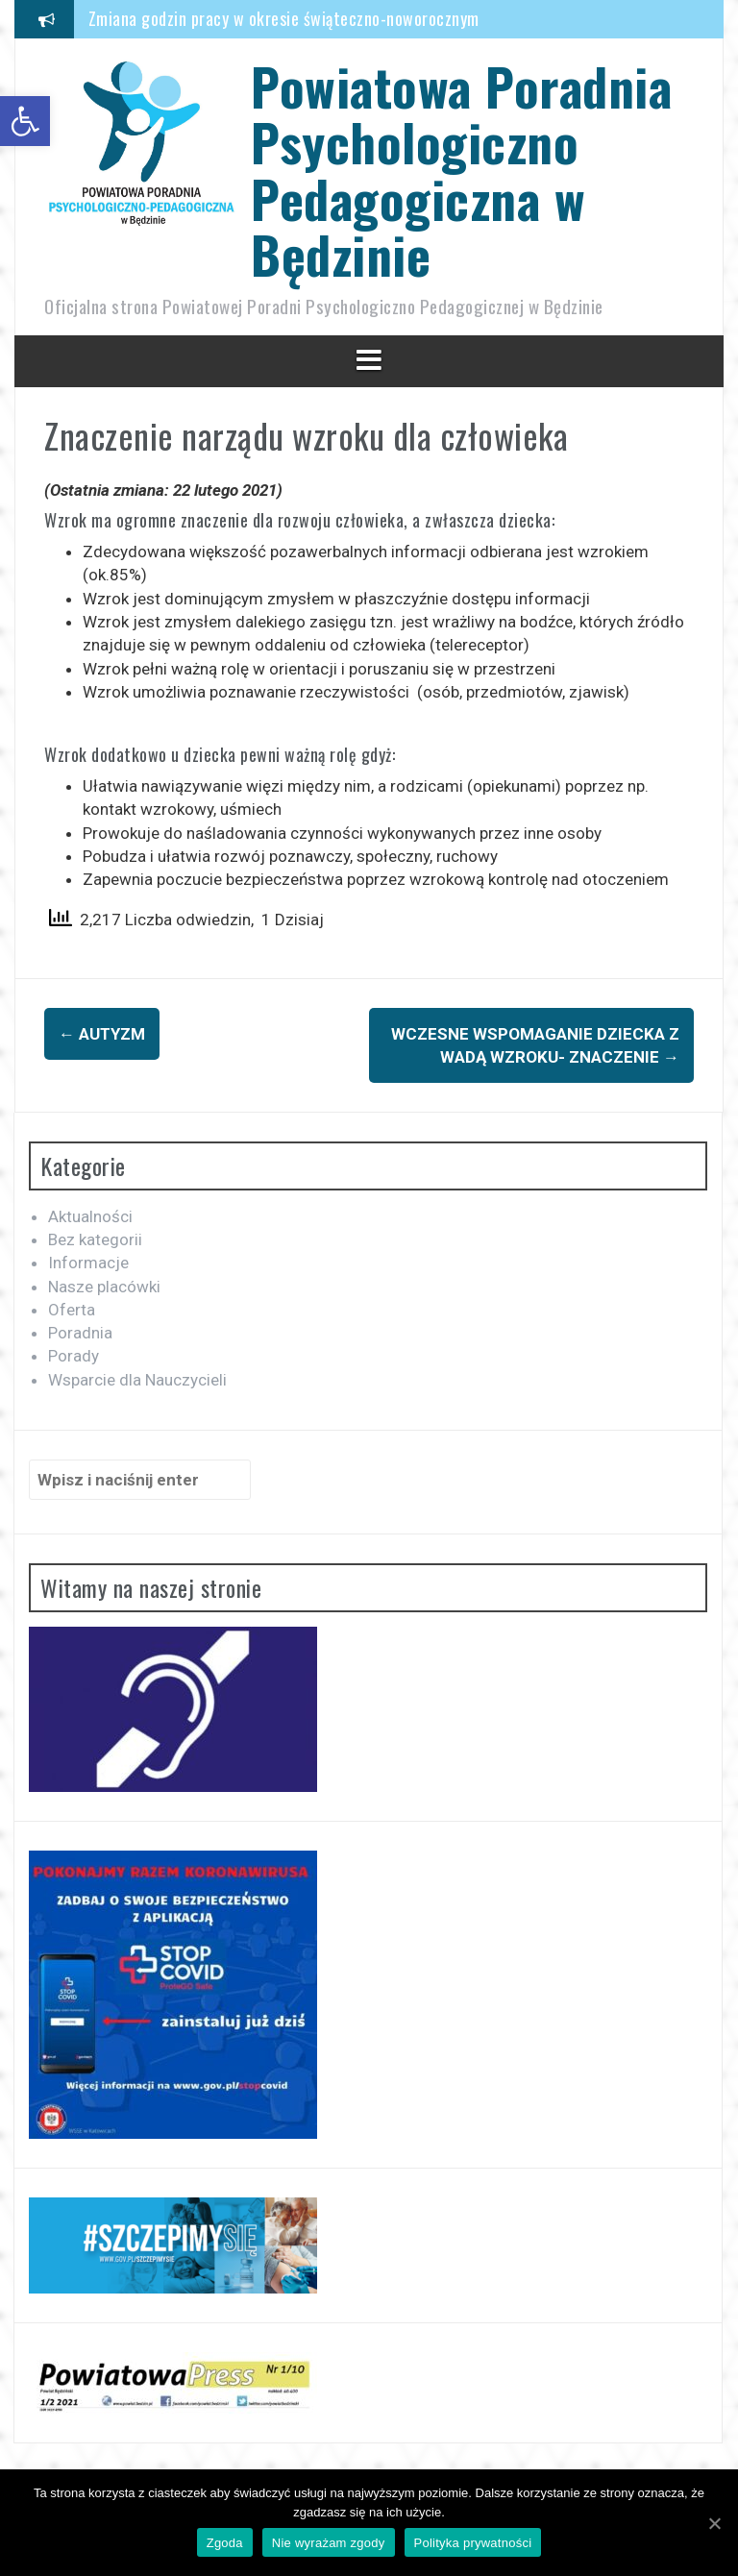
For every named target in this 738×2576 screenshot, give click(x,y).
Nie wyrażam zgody (328, 2543)
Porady (73, 1355)
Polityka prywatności (473, 2543)
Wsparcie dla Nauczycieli (137, 1379)
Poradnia (80, 1332)
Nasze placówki (104, 1286)
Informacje (88, 1262)
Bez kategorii (95, 1239)
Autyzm (102, 1033)
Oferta (71, 1309)
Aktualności (90, 1216)
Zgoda (225, 2543)
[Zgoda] (714, 2523)
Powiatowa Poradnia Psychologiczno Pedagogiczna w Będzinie (461, 169)
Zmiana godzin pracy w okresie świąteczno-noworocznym (284, 18)
